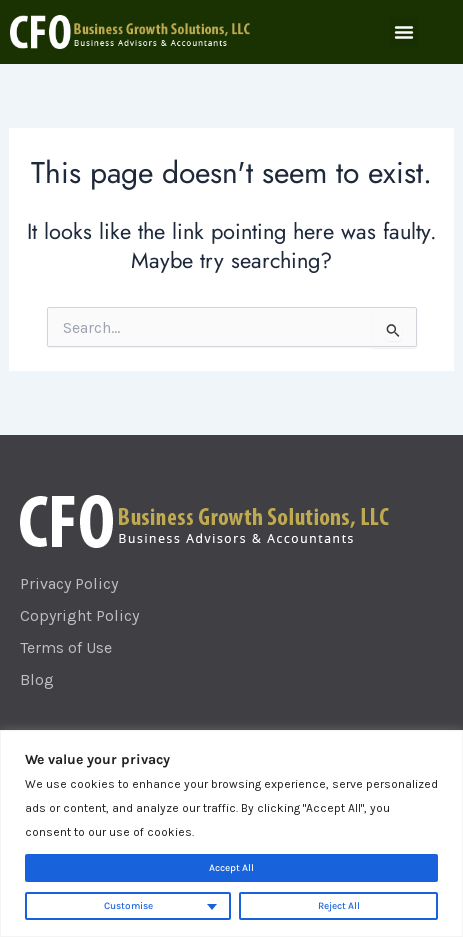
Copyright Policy (79, 615)
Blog (37, 679)
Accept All (231, 868)
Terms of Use (66, 647)
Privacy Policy (69, 583)
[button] (404, 32)
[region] (231, 833)
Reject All (339, 906)
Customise (128, 906)
